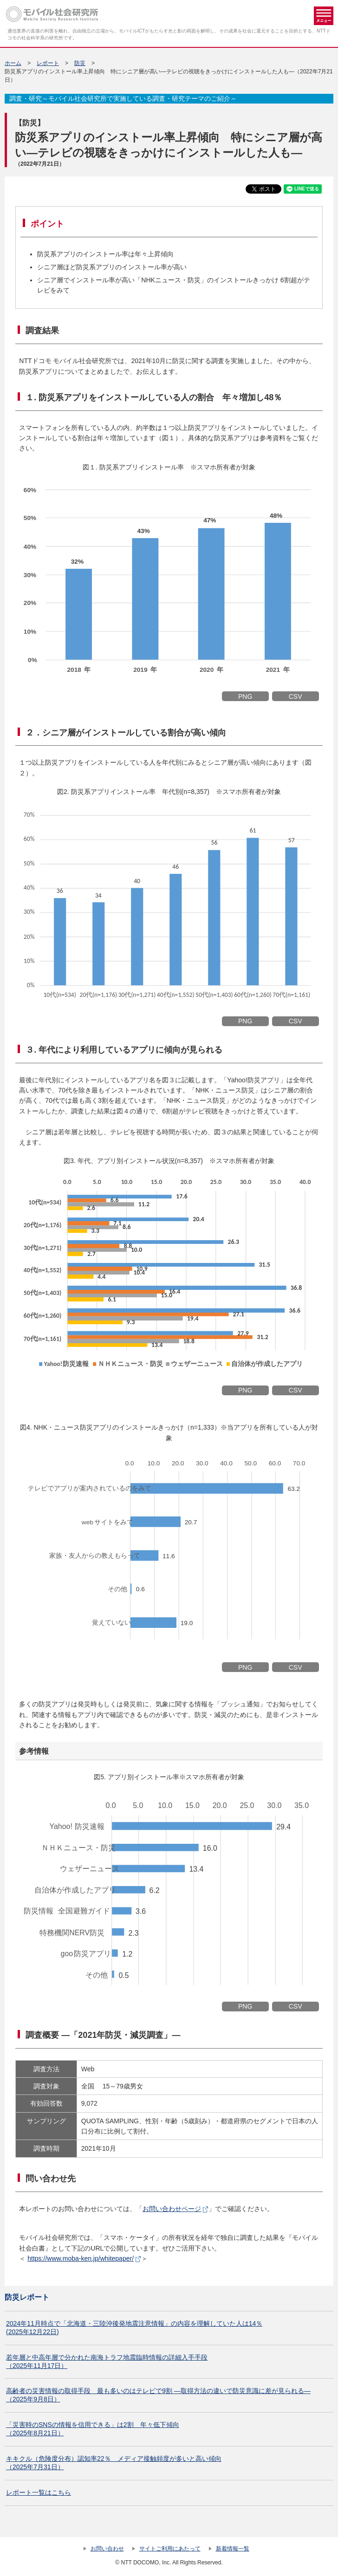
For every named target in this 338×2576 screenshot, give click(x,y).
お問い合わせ (107, 2548)
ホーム (13, 63)
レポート (48, 63)
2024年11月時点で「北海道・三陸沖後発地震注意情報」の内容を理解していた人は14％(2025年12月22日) (134, 2327)
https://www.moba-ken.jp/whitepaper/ (80, 2258)
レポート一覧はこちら (38, 2492)
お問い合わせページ (172, 2208)
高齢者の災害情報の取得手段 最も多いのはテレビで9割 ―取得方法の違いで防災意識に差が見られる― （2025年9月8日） (158, 2395)
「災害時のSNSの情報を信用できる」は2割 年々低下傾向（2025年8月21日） (92, 2429)
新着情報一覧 (232, 2548)
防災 (79, 63)
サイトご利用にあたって (170, 2548)
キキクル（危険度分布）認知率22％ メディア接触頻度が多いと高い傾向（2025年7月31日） (113, 2463)
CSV (295, 696)
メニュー (323, 16)
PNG (245, 696)
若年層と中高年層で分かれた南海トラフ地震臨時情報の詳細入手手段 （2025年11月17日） (107, 2361)
